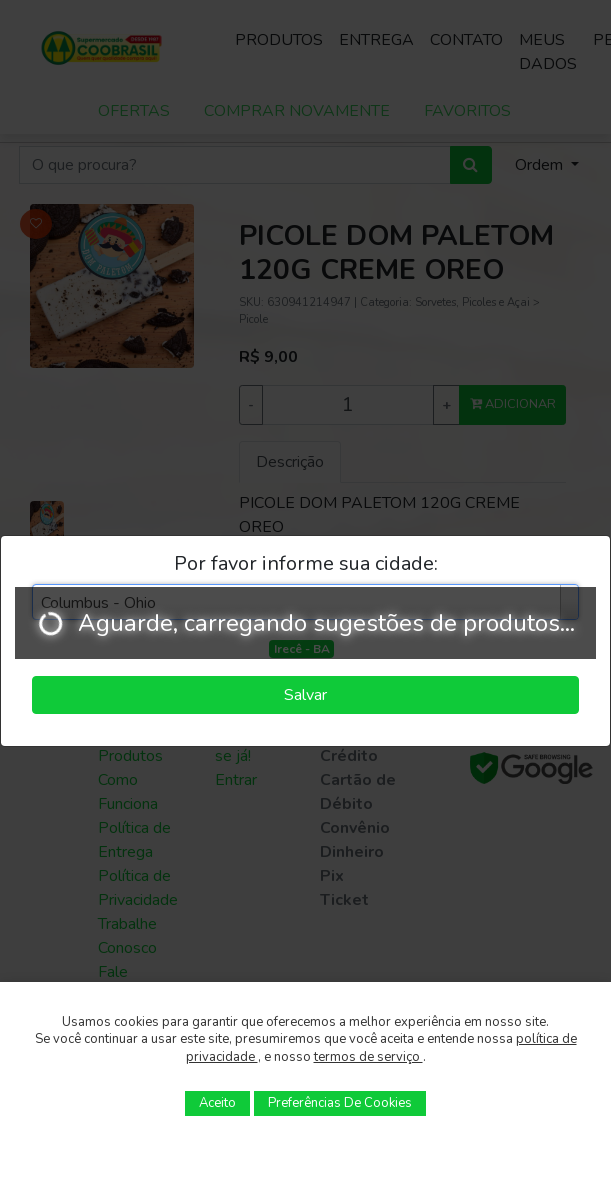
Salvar (305, 695)
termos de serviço (368, 1057)
